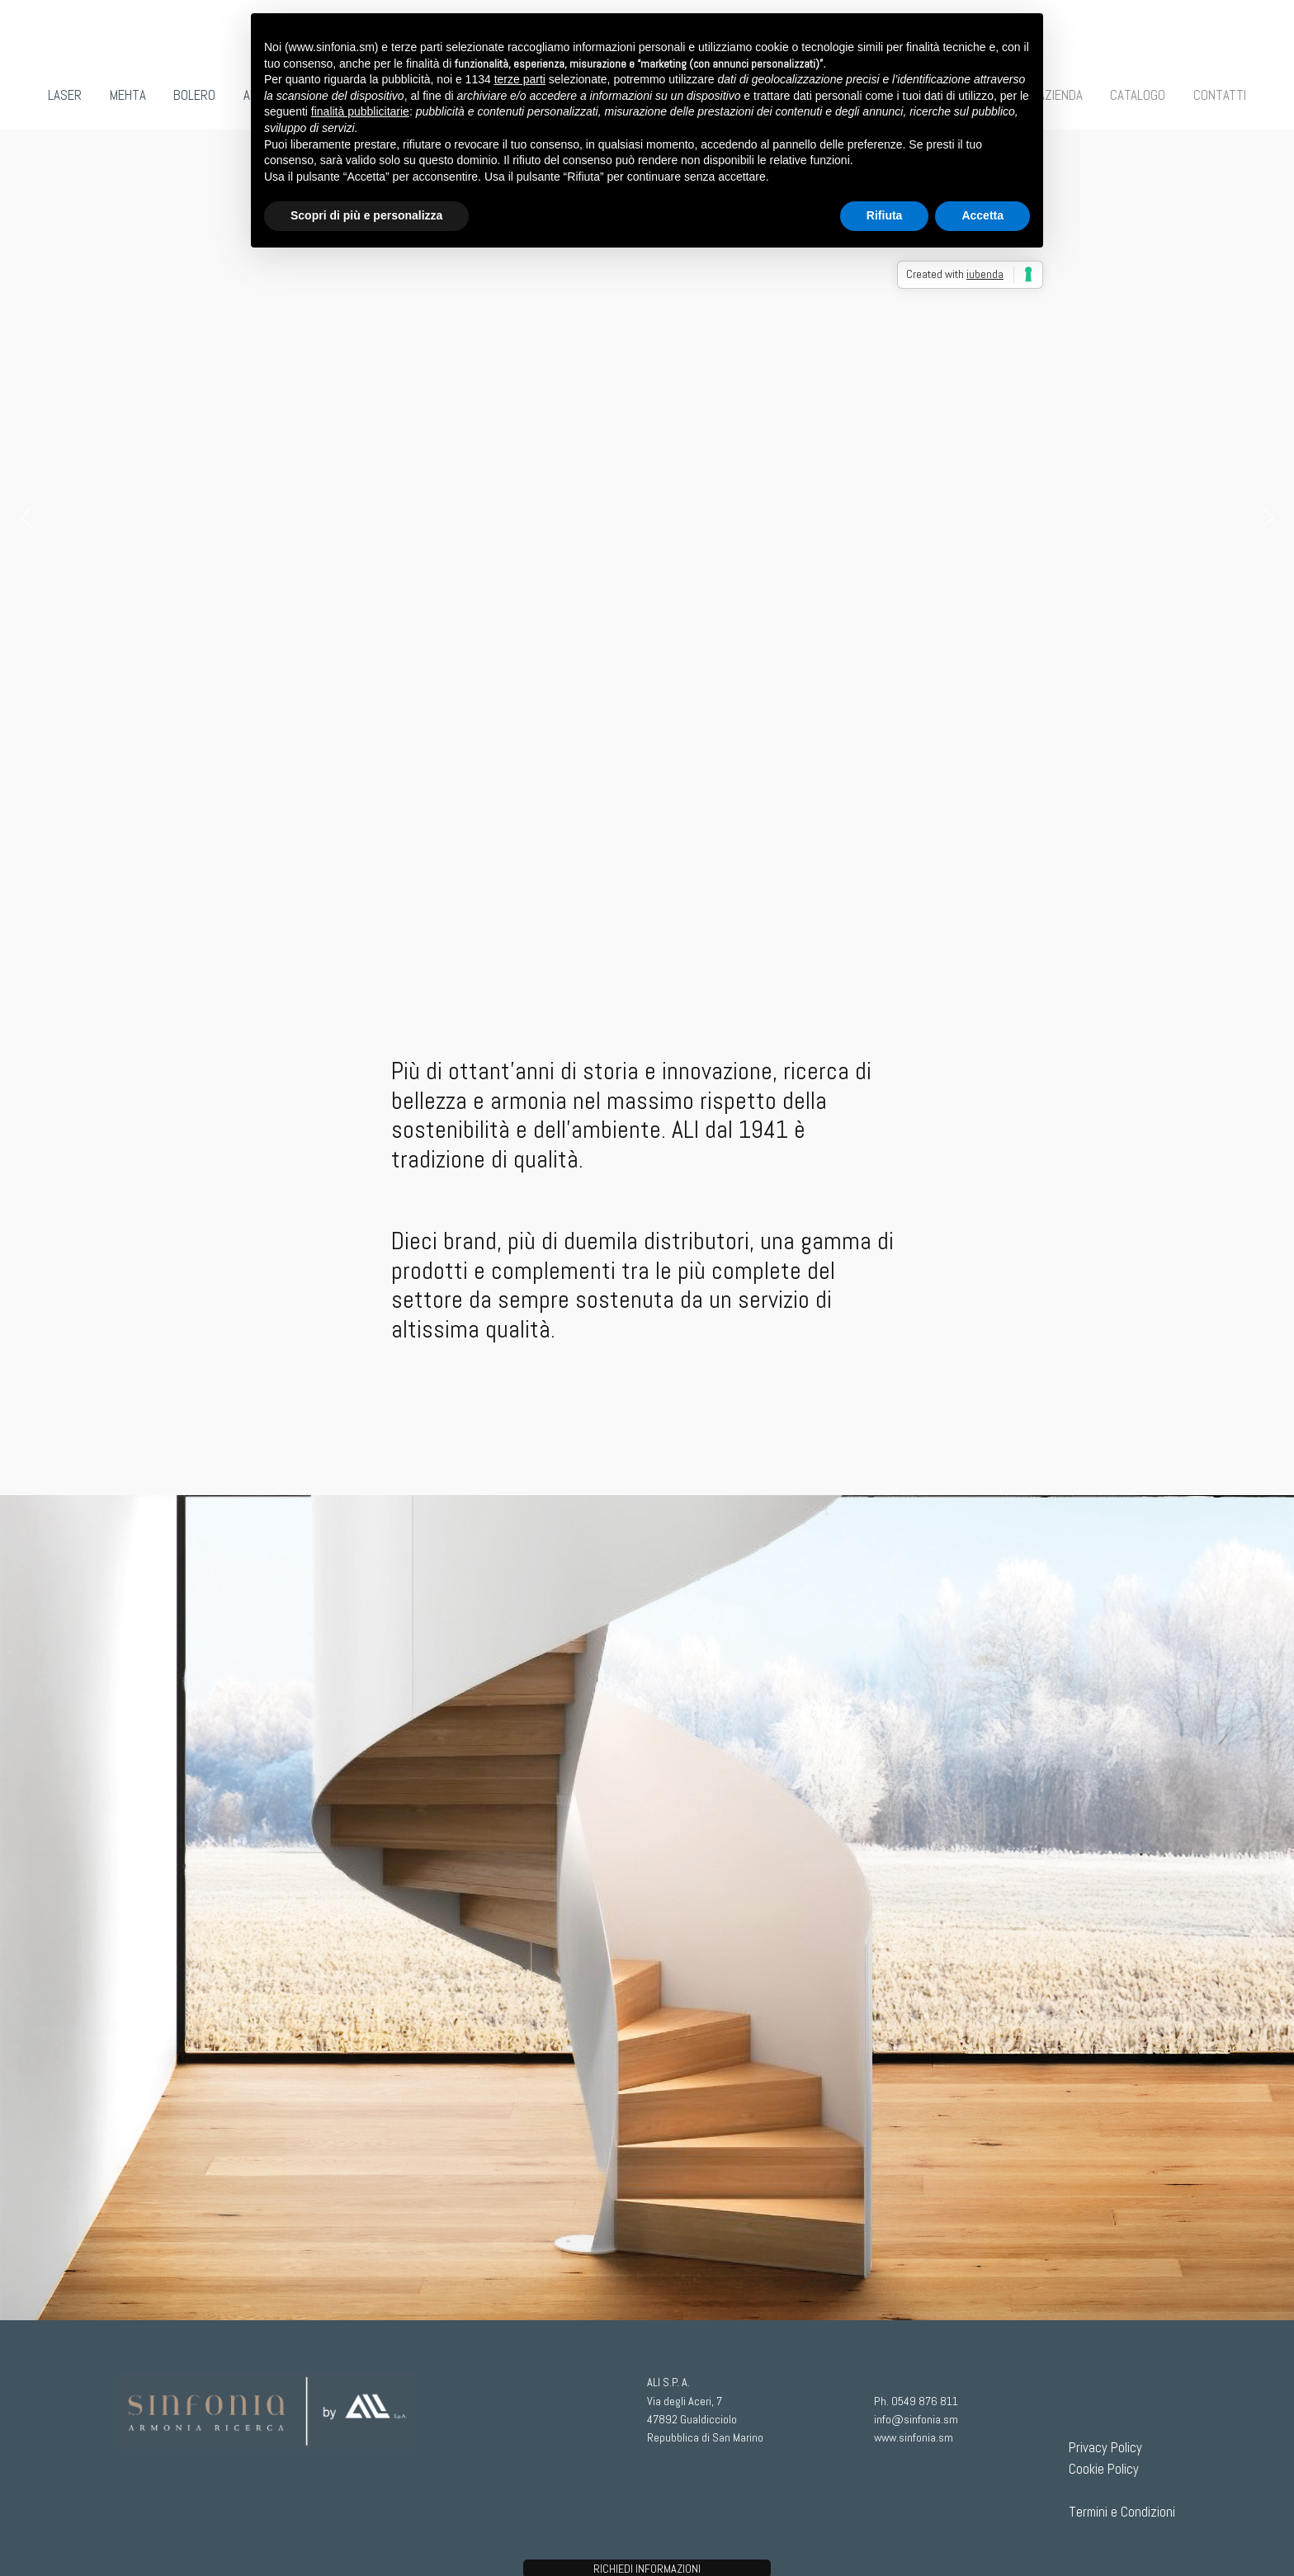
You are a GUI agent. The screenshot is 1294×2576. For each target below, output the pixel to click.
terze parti (519, 79)
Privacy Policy (1105, 2447)
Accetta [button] (982, 215)
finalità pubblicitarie (360, 111)
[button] (25, 517)
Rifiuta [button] (885, 215)
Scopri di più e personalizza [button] (366, 215)
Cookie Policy (1104, 2469)
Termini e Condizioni (1122, 2512)
